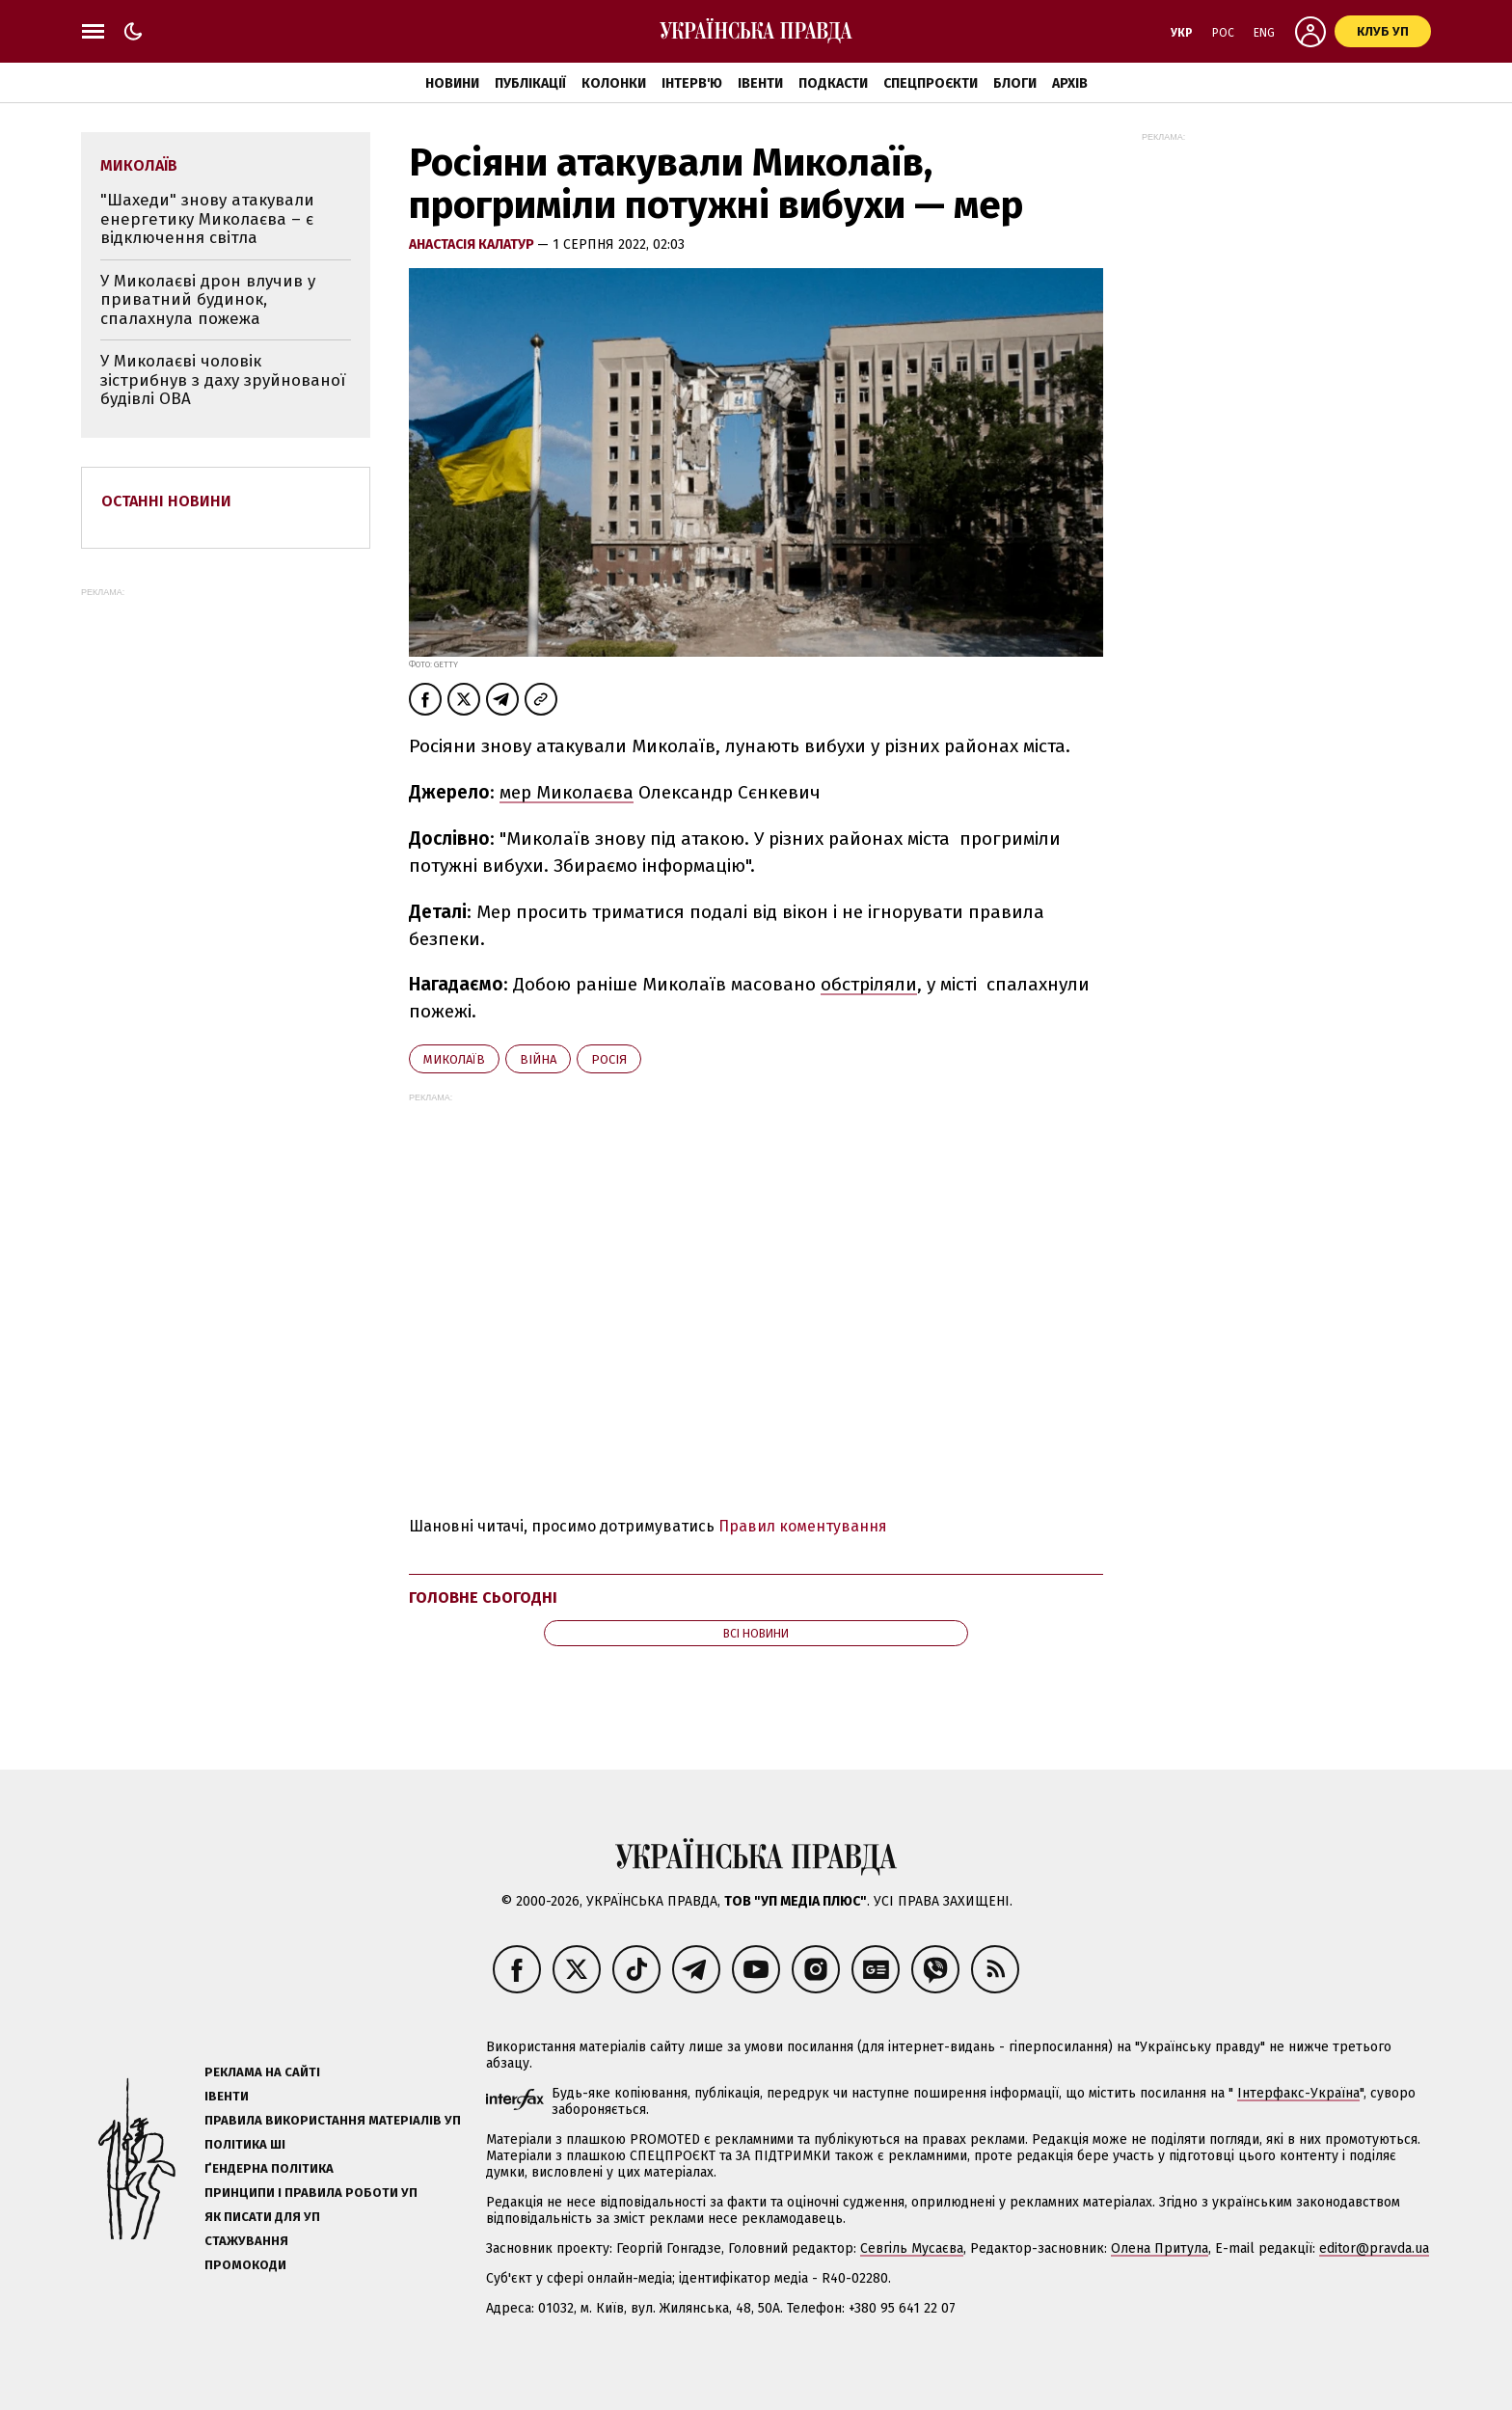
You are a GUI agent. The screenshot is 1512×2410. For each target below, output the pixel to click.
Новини (452, 83)
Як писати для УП (262, 2216)
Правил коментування (802, 1526)
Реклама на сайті (262, 2072)
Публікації (530, 83)
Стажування (246, 2241)
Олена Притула (1159, 2248)
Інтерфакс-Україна (1298, 2093)
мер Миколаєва (567, 792)
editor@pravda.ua (1374, 2248)
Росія (609, 1059)
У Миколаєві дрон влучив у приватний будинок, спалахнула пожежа (207, 300)
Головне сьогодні (483, 1597)
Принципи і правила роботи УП (311, 2192)
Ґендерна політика (269, 2168)
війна (538, 1059)
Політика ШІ (244, 2144)
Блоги (1015, 83)
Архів (1070, 83)
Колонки (613, 83)
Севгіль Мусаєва (911, 2248)
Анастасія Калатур (473, 244)
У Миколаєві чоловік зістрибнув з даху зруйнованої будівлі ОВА (222, 380)
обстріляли (869, 984)
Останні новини (166, 501)
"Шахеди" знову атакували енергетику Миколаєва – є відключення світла (207, 219)
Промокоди (245, 2265)
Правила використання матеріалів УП (332, 2120)
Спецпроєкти (930, 83)
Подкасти (833, 83)
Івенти (760, 83)
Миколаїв (454, 1059)
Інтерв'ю (692, 83)
